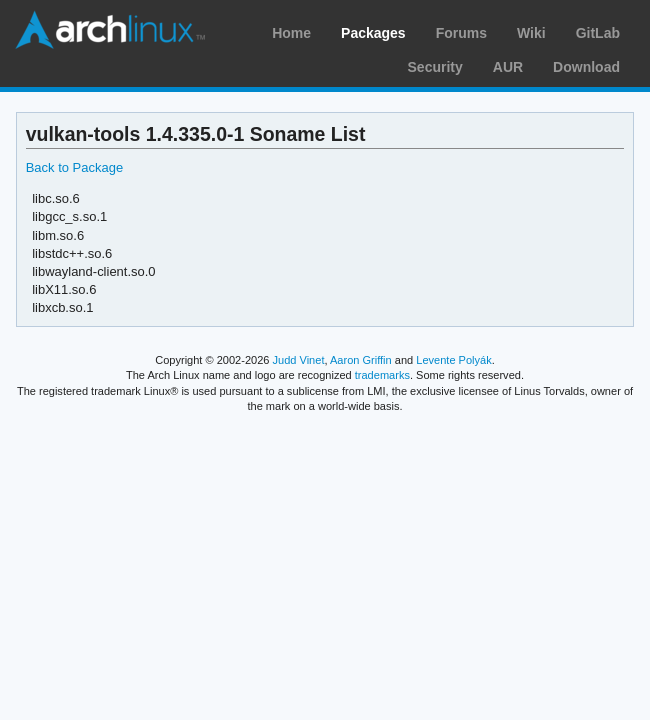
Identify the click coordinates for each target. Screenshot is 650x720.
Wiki (531, 33)
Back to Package (74, 167)
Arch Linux (110, 30)
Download (586, 67)
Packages (373, 33)
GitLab (598, 33)
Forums (461, 33)
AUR (508, 67)
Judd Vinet (299, 360)
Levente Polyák (453, 360)
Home (291, 33)
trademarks (382, 375)
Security (435, 67)
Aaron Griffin (361, 360)
